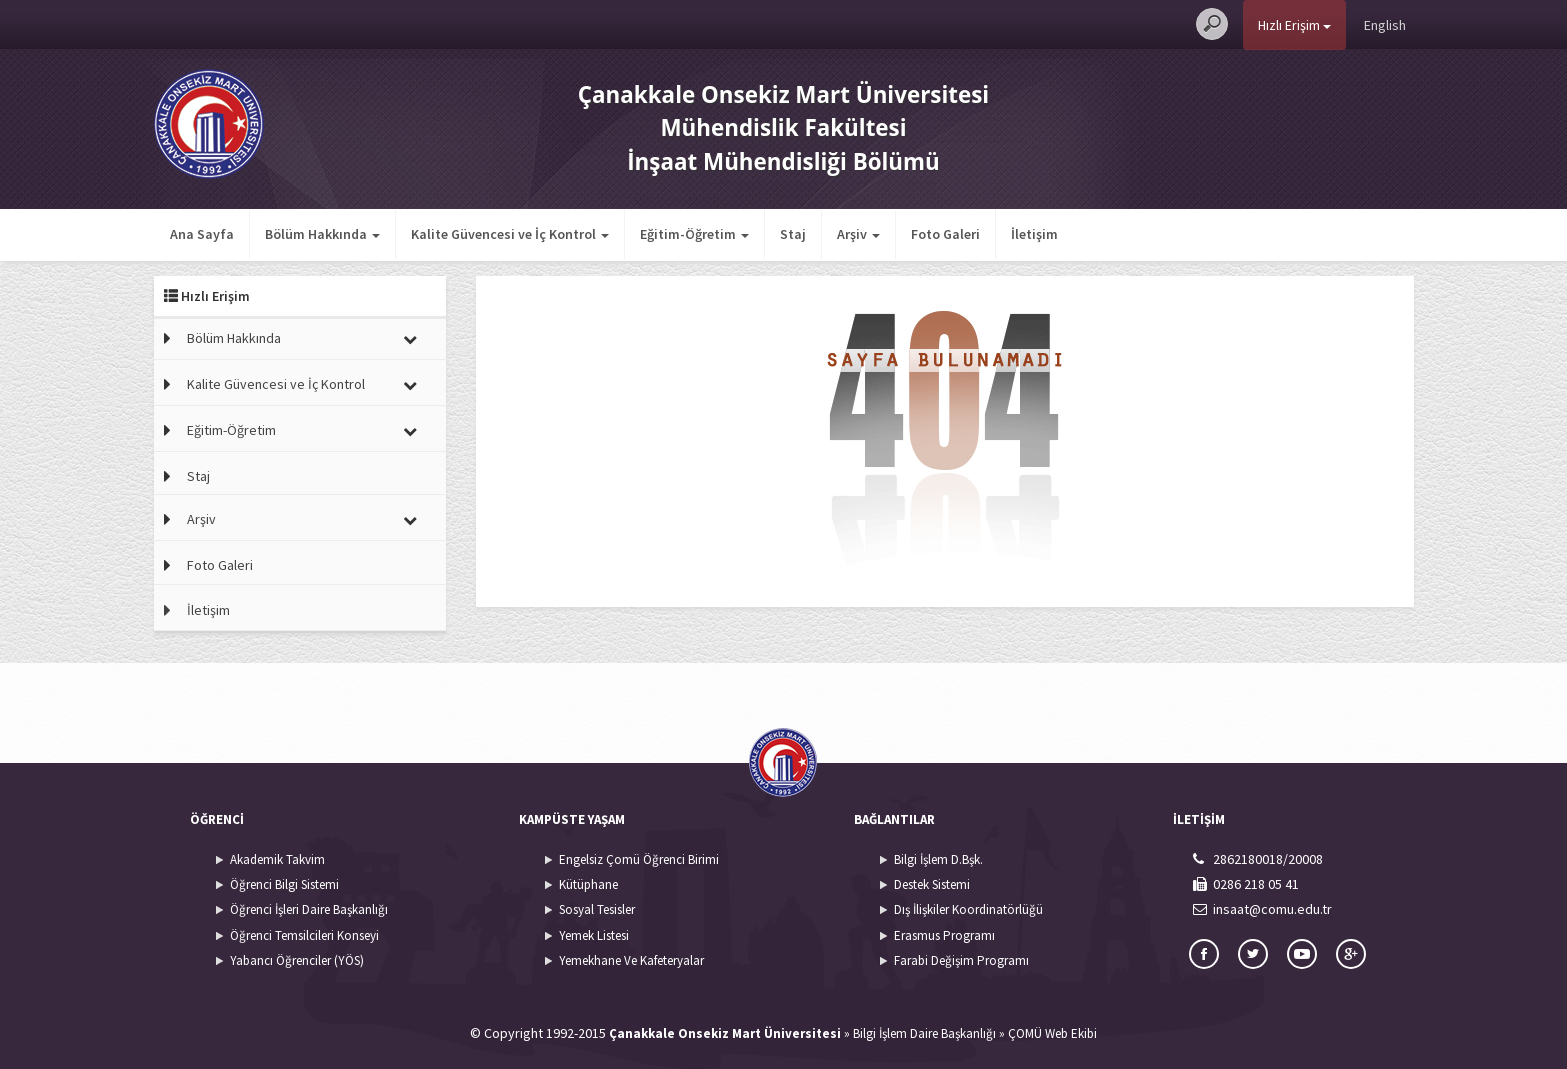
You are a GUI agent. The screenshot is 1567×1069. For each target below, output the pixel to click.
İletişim (1034, 234)
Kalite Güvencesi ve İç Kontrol (276, 384)
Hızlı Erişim (1294, 25)
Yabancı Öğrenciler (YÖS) (297, 960)
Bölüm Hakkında (234, 338)
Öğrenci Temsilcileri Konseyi (304, 935)
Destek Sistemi (932, 884)
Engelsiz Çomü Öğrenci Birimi (639, 859)
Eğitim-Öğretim (231, 430)
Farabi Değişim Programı (961, 960)
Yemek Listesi (594, 935)
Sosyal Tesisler (597, 909)
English (1385, 25)
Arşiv (201, 519)
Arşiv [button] (858, 234)
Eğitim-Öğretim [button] (694, 234)
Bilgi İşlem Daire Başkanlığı (924, 1033)
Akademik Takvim (277, 859)
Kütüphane (588, 884)
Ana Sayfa (202, 234)
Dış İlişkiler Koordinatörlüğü (968, 909)
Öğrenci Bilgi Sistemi (284, 884)
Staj (793, 234)
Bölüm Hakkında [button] (322, 234)
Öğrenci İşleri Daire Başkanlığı (309, 909)
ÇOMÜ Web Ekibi (1052, 1033)
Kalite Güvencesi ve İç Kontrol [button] (510, 234)
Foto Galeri (945, 234)
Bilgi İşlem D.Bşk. (938, 859)
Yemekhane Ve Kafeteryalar (631, 960)
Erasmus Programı (944, 935)
